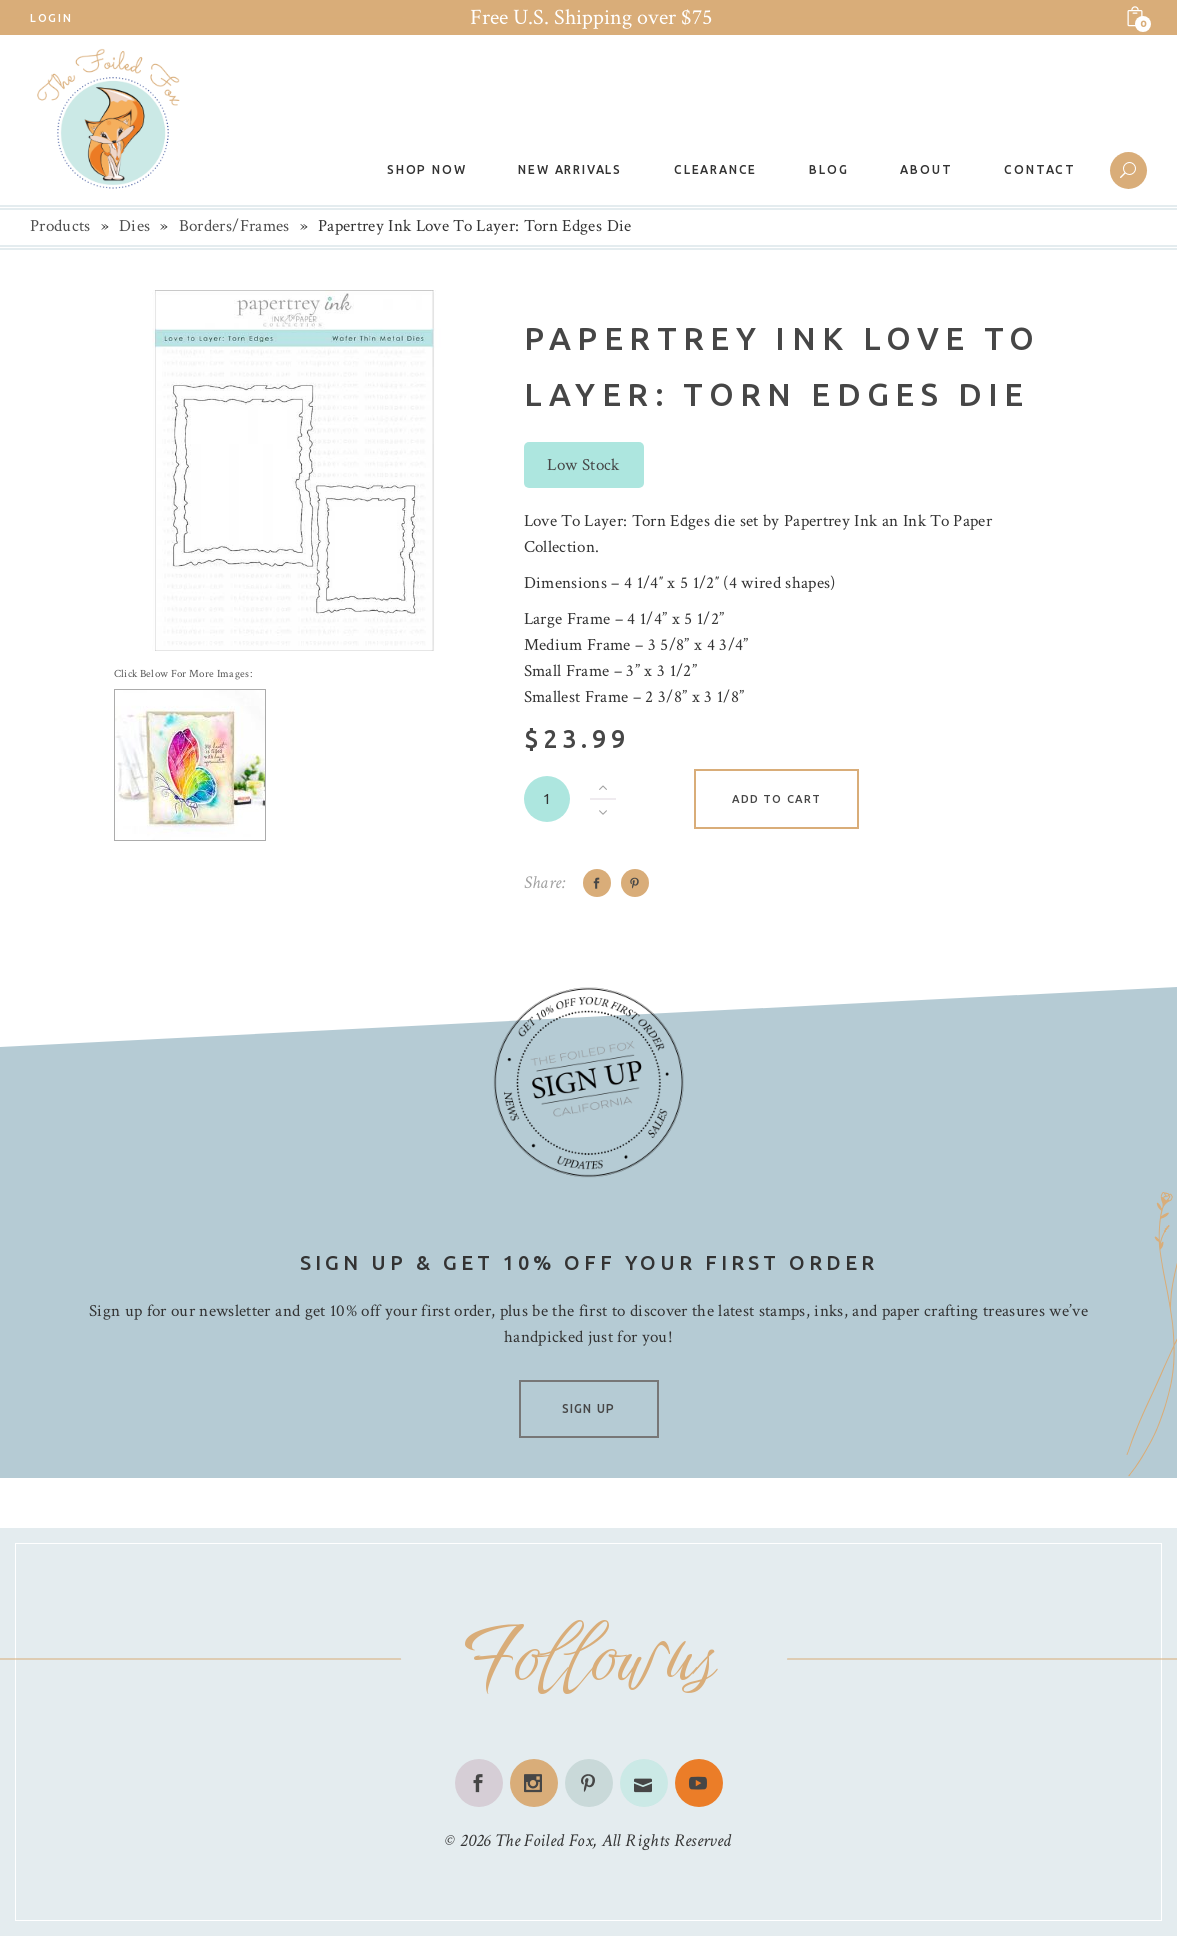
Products (60, 226)
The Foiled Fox (544, 1840)
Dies (134, 226)
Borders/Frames (234, 226)
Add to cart (776, 799)
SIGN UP (588, 1408)
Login (51, 18)
